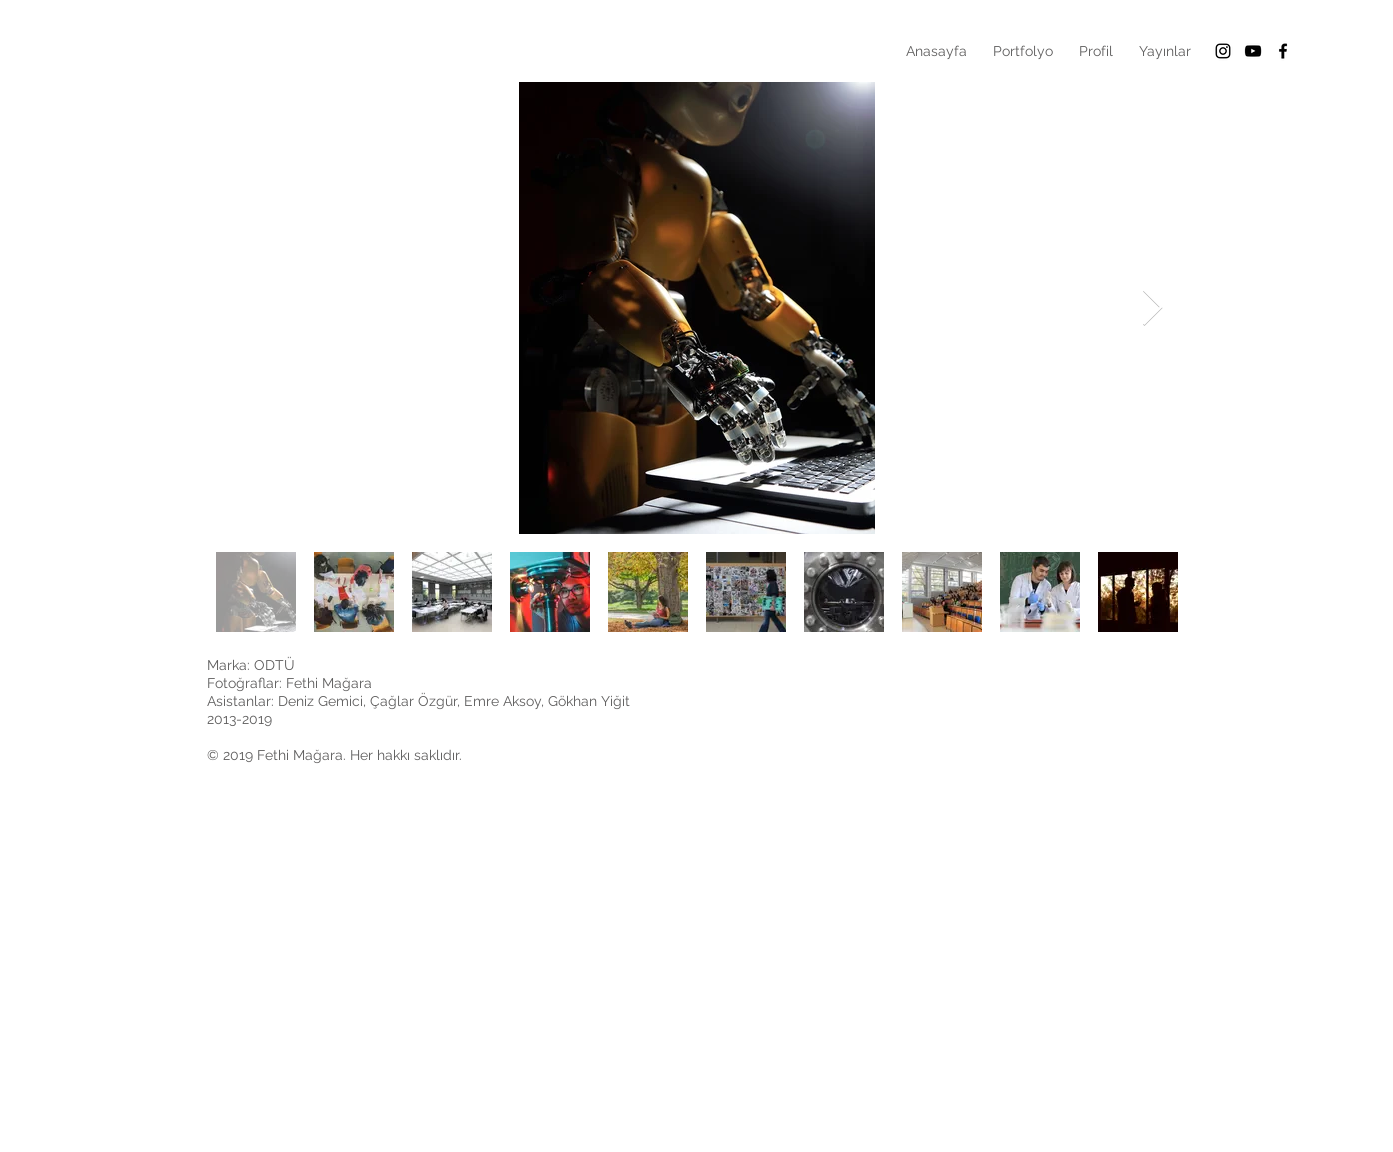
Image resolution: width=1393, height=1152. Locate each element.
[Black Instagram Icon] (1223, 51)
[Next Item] (1152, 308)
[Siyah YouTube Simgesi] (1253, 51)
